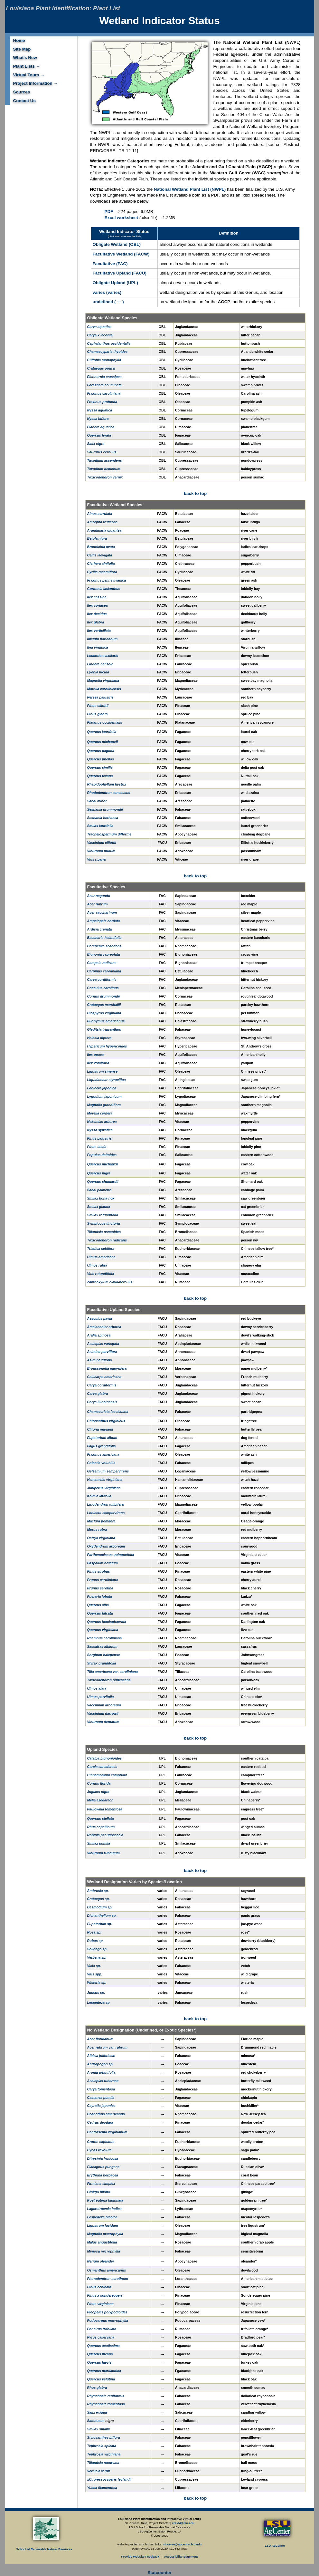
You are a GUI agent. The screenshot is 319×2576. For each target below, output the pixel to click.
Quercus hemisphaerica (106, 1622)
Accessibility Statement (181, 2556)
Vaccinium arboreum (104, 1705)
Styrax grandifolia (101, 1663)
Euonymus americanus (106, 1021)
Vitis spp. (94, 1974)
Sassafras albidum (102, 1646)
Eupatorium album (102, 1438)
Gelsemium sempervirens (108, 1471)
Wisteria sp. (97, 1982)
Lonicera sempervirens (106, 1513)
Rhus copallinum (101, 1827)
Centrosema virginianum (107, 2132)
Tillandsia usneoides (104, 1232)
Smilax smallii (98, 2429)
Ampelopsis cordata (103, 921)
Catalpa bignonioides (104, 1758)
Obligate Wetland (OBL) (117, 244)
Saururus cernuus (102, 452)
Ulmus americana (101, 1257)
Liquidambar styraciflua (106, 1080)
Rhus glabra (97, 2387)
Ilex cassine (97, 597)
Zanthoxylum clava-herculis (109, 1282)
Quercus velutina (101, 2379)
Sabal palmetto (99, 1190)
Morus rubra (97, 1529)
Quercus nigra (98, 1173)
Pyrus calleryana (101, 2337)
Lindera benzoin (100, 664)
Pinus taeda (97, 1147)
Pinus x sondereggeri (104, 2295)
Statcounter (159, 2572)
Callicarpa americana (104, 1377)
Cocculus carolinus (103, 988)
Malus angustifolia (102, 2242)
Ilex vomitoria (98, 1063)
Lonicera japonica (102, 1088)
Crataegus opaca (101, 368)
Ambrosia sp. (98, 1891)
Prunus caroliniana (102, 1580)
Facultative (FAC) (110, 263)
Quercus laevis (99, 2362)
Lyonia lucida (98, 672)
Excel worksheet (121, 217)
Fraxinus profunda (102, 402)
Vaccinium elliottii (101, 842)
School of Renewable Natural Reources (44, 2549)
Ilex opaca (95, 1054)
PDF (109, 211)
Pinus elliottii (97, 706)
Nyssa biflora (98, 418)
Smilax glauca (98, 1207)
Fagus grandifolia (101, 1446)
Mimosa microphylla (103, 2251)
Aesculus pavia (99, 1318)
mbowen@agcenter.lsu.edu (182, 2544)
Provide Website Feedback (140, 2556)
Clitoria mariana (100, 1429)
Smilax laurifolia (100, 826)
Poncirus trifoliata (102, 2329)
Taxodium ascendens (104, 460)
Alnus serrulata (99, 514)
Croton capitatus (101, 2142)
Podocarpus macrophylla (107, 2320)
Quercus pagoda (100, 751)
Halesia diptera (99, 1038)
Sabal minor (97, 801)
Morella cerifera (100, 1113)
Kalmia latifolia (99, 1496)
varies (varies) (107, 292)
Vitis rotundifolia (100, 1274)
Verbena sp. (97, 1957)
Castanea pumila (101, 2097)
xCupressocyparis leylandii (109, 2479)
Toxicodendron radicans (107, 1240)
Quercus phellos (100, 759)
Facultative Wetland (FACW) (121, 254)
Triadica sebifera (101, 1248)
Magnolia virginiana (103, 680)
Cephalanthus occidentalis (109, 343)
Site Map (22, 49)
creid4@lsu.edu (183, 2523)
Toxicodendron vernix (105, 477)
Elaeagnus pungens (103, 2167)
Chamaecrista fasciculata (107, 1411)
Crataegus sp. (98, 1899)
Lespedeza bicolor (102, 2217)
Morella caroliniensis (104, 689)
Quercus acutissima (103, 2346)
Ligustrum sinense (102, 1071)
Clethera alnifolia (101, 563)
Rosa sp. (94, 1932)
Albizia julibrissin (101, 2056)
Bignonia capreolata (103, 954)
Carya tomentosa (101, 2089)
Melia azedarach (100, 1800)
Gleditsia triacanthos (104, 1029)
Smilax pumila (98, 1843)
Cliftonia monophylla (104, 360)
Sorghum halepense (103, 1655)
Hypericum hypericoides (107, 1046)
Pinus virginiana (100, 2304)
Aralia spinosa (99, 1335)
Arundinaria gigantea (104, 530)
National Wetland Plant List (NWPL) (190, 189)
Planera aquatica (101, 427)
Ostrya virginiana (101, 1538)
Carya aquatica (99, 327)
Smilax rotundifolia (102, 1215)
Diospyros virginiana (104, 1013)
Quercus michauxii (102, 742)
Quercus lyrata (99, 435)
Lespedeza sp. (99, 2002)
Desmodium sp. (100, 1907)
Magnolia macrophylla (105, 2234)
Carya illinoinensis (102, 1402)
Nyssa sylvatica (100, 1130)
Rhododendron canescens (108, 793)
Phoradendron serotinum (107, 2279)
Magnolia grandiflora (104, 1105)
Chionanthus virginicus (106, 1421)
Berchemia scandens (104, 946)
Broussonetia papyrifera (107, 1368)
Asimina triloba (99, 1360)
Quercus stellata (100, 1818)
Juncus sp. (96, 1992)
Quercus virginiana (102, 1630)
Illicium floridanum (102, 639)
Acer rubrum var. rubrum (107, 2047)
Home (19, 40)
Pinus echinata (99, 2287)
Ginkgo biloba (98, 2192)
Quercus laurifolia (102, 732)
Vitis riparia (96, 859)
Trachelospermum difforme (109, 834)
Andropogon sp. (100, 2064)
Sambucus (96, 2421)
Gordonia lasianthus (103, 589)
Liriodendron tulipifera (105, 1504)
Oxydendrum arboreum (106, 1546)
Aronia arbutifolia (101, 2072)
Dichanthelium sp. (102, 1915)
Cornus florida (99, 1783)
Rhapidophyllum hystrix (106, 784)
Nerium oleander (100, 2261)
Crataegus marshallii (104, 1005)
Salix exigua (97, 2412)
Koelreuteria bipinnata (105, 2200)
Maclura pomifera (101, 1521)
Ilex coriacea (97, 605)
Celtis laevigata (99, 555)
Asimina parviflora (102, 1352)
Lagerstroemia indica (104, 2209)
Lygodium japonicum (104, 1096)
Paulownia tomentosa (105, 1809)
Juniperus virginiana (104, 1488)
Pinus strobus (98, 1571)
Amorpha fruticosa (102, 522)
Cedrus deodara (100, 2122)
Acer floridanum (100, 2039)
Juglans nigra (98, 1792)
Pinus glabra (97, 714)
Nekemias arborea (102, 1122)
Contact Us (24, 100)
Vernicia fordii (98, 2471)
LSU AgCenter (275, 2545)
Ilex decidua (97, 614)
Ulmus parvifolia (100, 1697)
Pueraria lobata (99, 1596)
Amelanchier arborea (104, 1327)
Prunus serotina (100, 1588)
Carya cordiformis (102, 979)
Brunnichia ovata (101, 547)
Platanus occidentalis (104, 722)
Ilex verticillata (99, 630)
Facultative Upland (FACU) (119, 273)
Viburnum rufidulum (103, 1853)
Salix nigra (96, 444)
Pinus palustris (99, 1138)
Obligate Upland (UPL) (115, 282)
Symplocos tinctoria (103, 1223)
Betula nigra (97, 538)
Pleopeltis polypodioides (107, 2312)
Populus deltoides (102, 1155)
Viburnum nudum (101, 851)
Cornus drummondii (103, 996)
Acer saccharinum (102, 912)
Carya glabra (97, 1393)
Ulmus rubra (97, 1265)
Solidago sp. (97, 1949)
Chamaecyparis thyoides (107, 351)
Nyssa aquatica (99, 410)
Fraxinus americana (103, 1454)
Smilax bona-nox (101, 1198)
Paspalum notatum (102, 1563)
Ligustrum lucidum (102, 2225)
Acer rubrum (97, 904)
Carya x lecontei (100, 335)
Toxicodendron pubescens (109, 1680)
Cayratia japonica (101, 2106)
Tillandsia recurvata (103, 2463)
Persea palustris (100, 697)
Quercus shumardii (102, 1181)
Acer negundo (98, 896)
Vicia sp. (94, 1966)
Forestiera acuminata (104, 385)
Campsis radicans (102, 963)
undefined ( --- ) (108, 301)
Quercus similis (100, 767)
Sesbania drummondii (105, 809)
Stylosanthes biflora (103, 2437)
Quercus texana (100, 776)
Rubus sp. (95, 1941)
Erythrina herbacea (102, 2175)
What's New (25, 57)
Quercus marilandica (104, 2371)
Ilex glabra (95, 622)
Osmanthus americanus (106, 2270)
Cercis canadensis (102, 1767)
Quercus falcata (100, 1613)
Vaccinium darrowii (102, 1713)
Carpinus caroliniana (104, 971)
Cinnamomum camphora (107, 1775)
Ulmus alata (97, 1688)
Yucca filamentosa (102, 2488)
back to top (195, 493)
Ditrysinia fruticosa (102, 2158)
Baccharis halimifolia (104, 938)
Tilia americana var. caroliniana (112, 1672)
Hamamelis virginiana (105, 1479)
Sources (21, 92)
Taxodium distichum (103, 469)
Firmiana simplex (101, 2183)
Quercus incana (100, 2354)
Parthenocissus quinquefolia (110, 1555)
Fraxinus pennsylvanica (106, 580)
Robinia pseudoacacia (105, 1835)
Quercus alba (98, 1605)
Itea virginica (97, 647)
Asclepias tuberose (103, 2081)
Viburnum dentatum (103, 1722)
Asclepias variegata (103, 1344)
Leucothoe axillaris (102, 656)
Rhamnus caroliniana (104, 1638)
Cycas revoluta (99, 2150)
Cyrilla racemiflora (102, 572)
